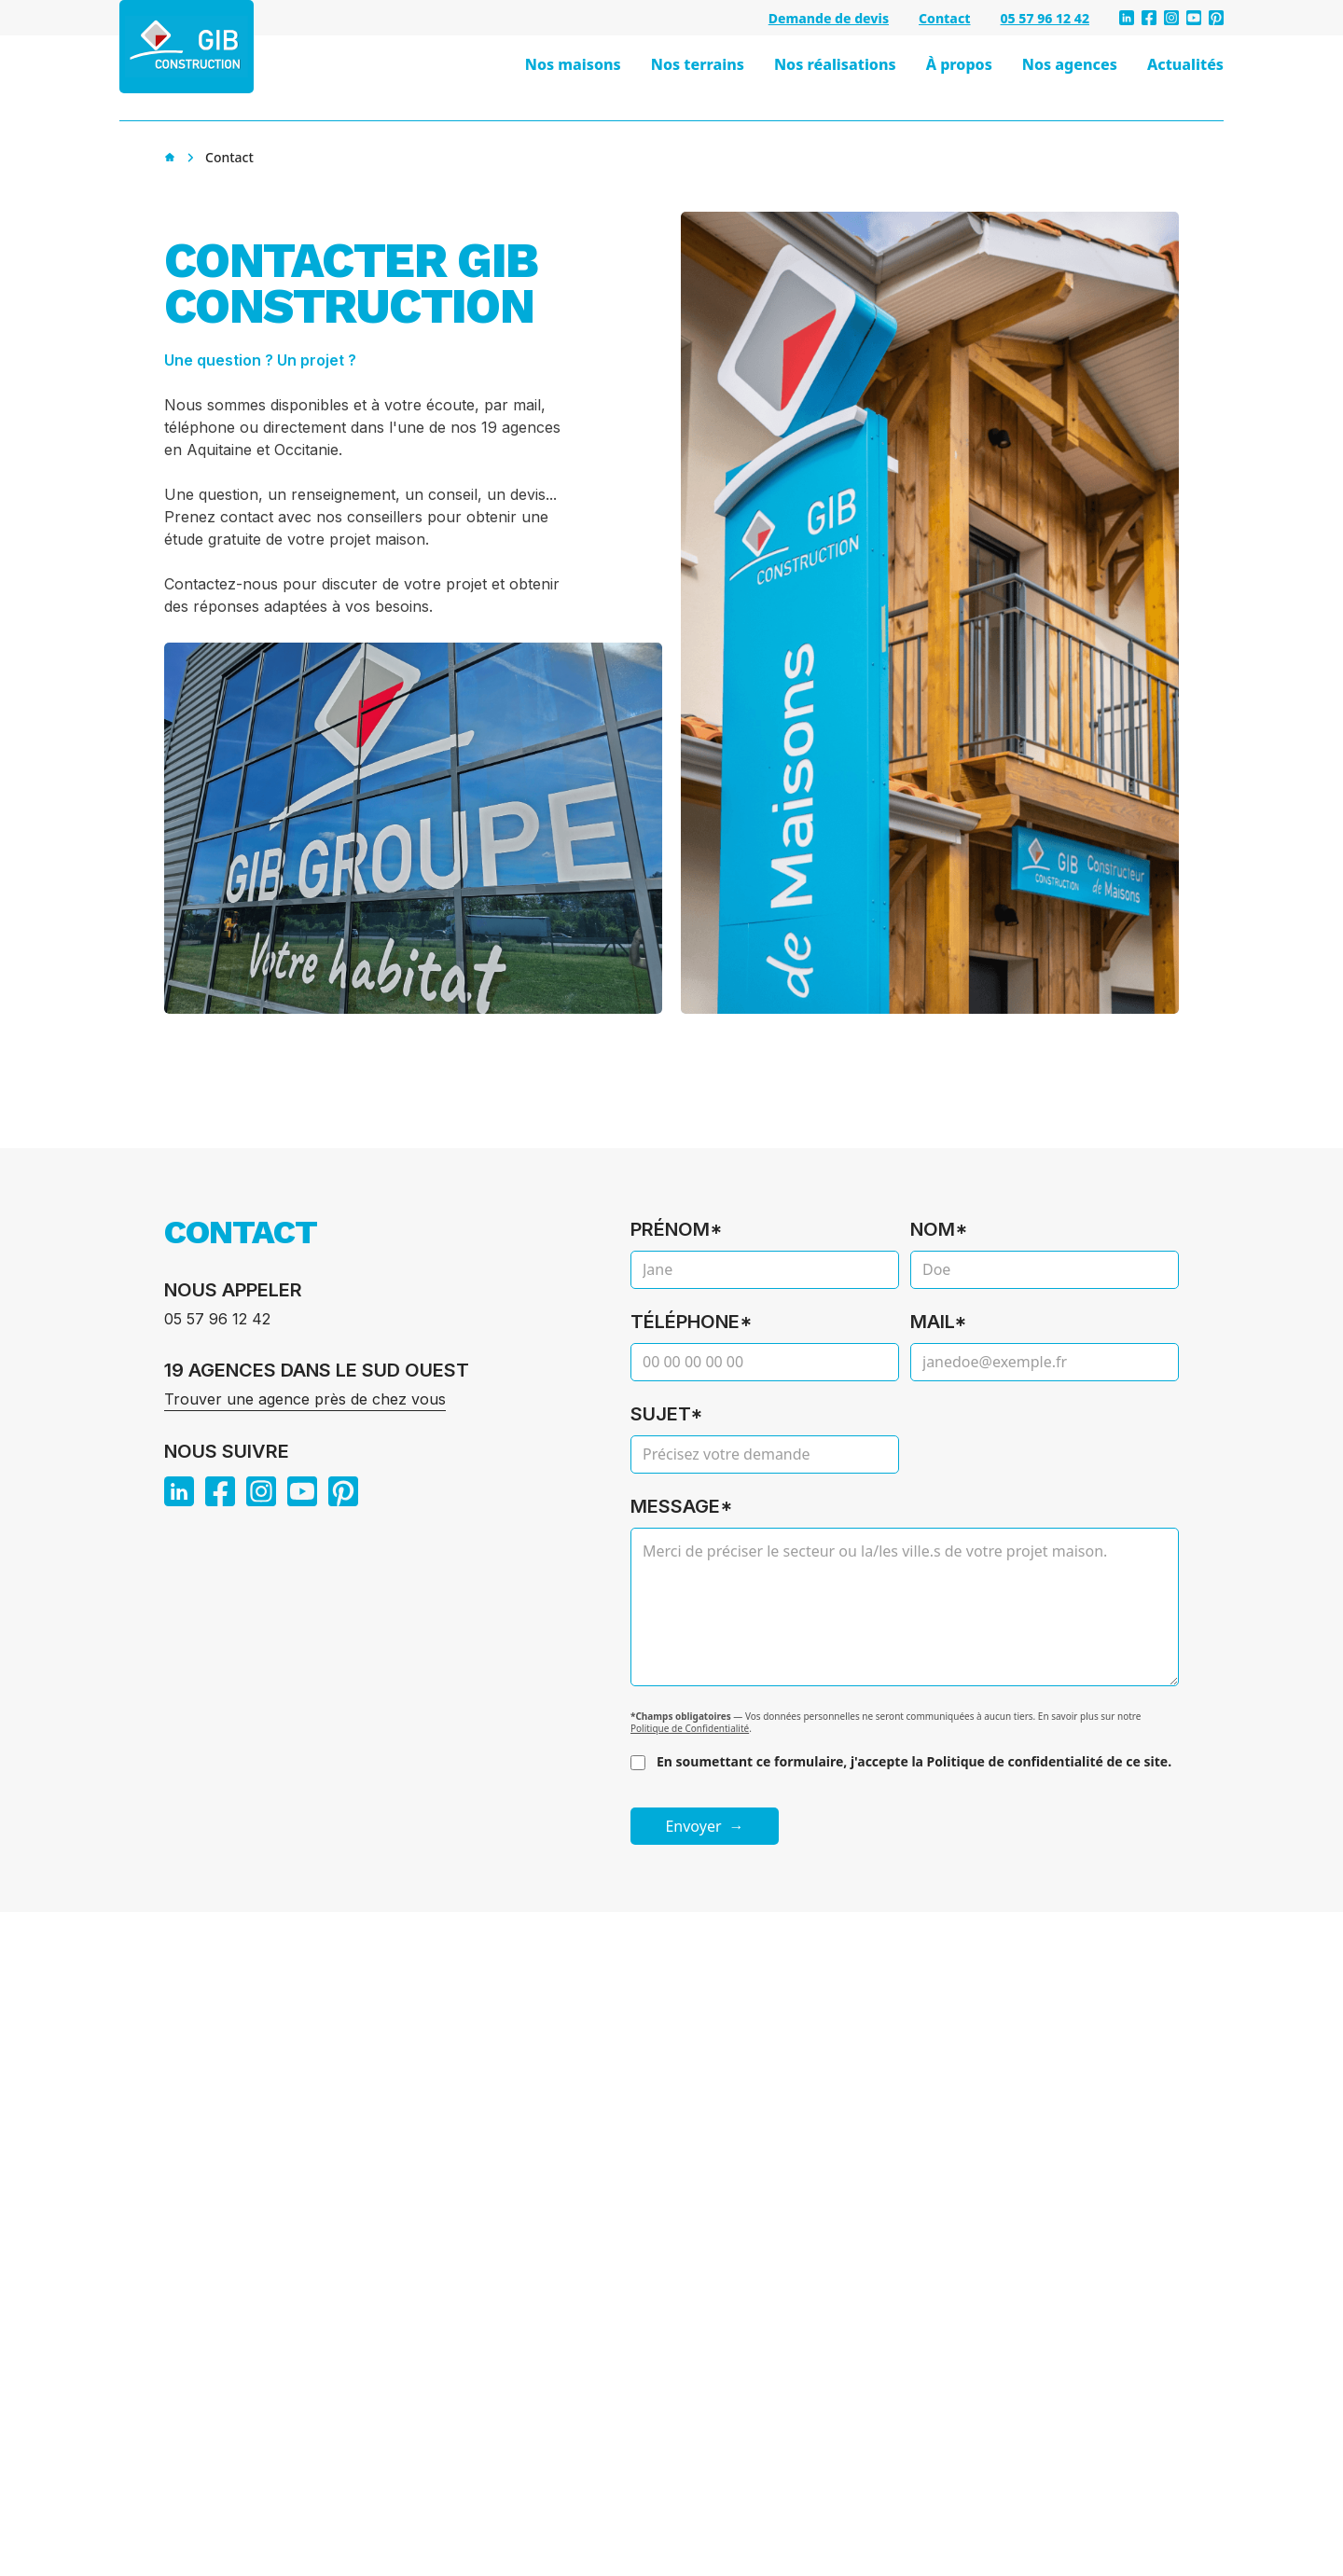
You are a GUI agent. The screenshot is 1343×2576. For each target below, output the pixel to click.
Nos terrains (697, 64)
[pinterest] (1216, 17)
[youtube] (1193, 17)
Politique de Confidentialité (689, 1728)
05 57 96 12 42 (1045, 18)
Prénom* (676, 1229)
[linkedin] (1126, 17)
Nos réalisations (835, 64)
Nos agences (1069, 64)
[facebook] (1149, 17)
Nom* (939, 1229)
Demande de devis (828, 18)
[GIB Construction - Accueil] (186, 46)
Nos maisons (573, 64)
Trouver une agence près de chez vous (305, 1399)
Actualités (1185, 64)
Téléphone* (691, 1321)
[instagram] (1171, 17)
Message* (681, 1506)
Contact (944, 18)
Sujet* (666, 1414)
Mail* (938, 1321)
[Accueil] (169, 157)
